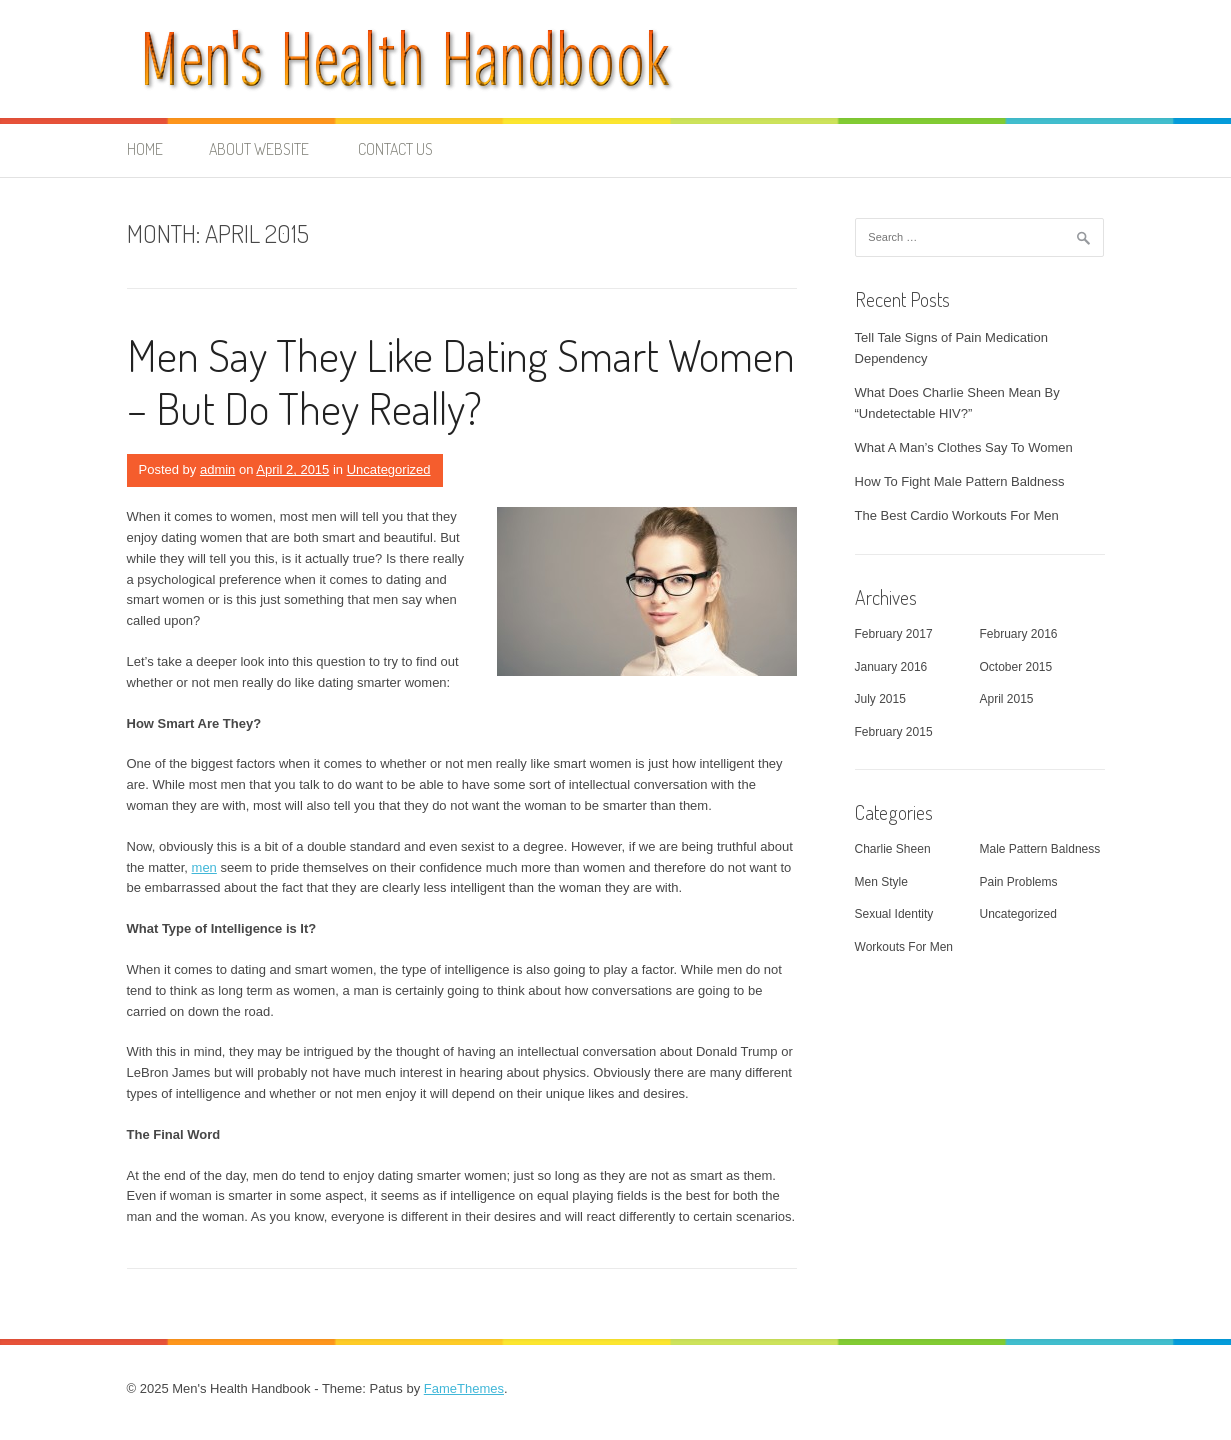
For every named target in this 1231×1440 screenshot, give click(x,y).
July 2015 (880, 699)
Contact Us (395, 149)
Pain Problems (1019, 882)
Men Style (881, 882)
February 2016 (1019, 634)
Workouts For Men (904, 947)
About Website (259, 149)
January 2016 (891, 667)
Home (145, 149)
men (204, 867)
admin (217, 469)
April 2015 (1007, 699)
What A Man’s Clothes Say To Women (964, 447)
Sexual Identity (894, 914)
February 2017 (894, 634)
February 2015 (894, 732)
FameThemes (464, 1388)
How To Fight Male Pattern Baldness (960, 481)
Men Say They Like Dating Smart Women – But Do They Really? (461, 381)
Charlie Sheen (893, 849)
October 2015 (1016, 667)
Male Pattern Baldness (1040, 849)
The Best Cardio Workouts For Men (957, 515)
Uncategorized (389, 469)
